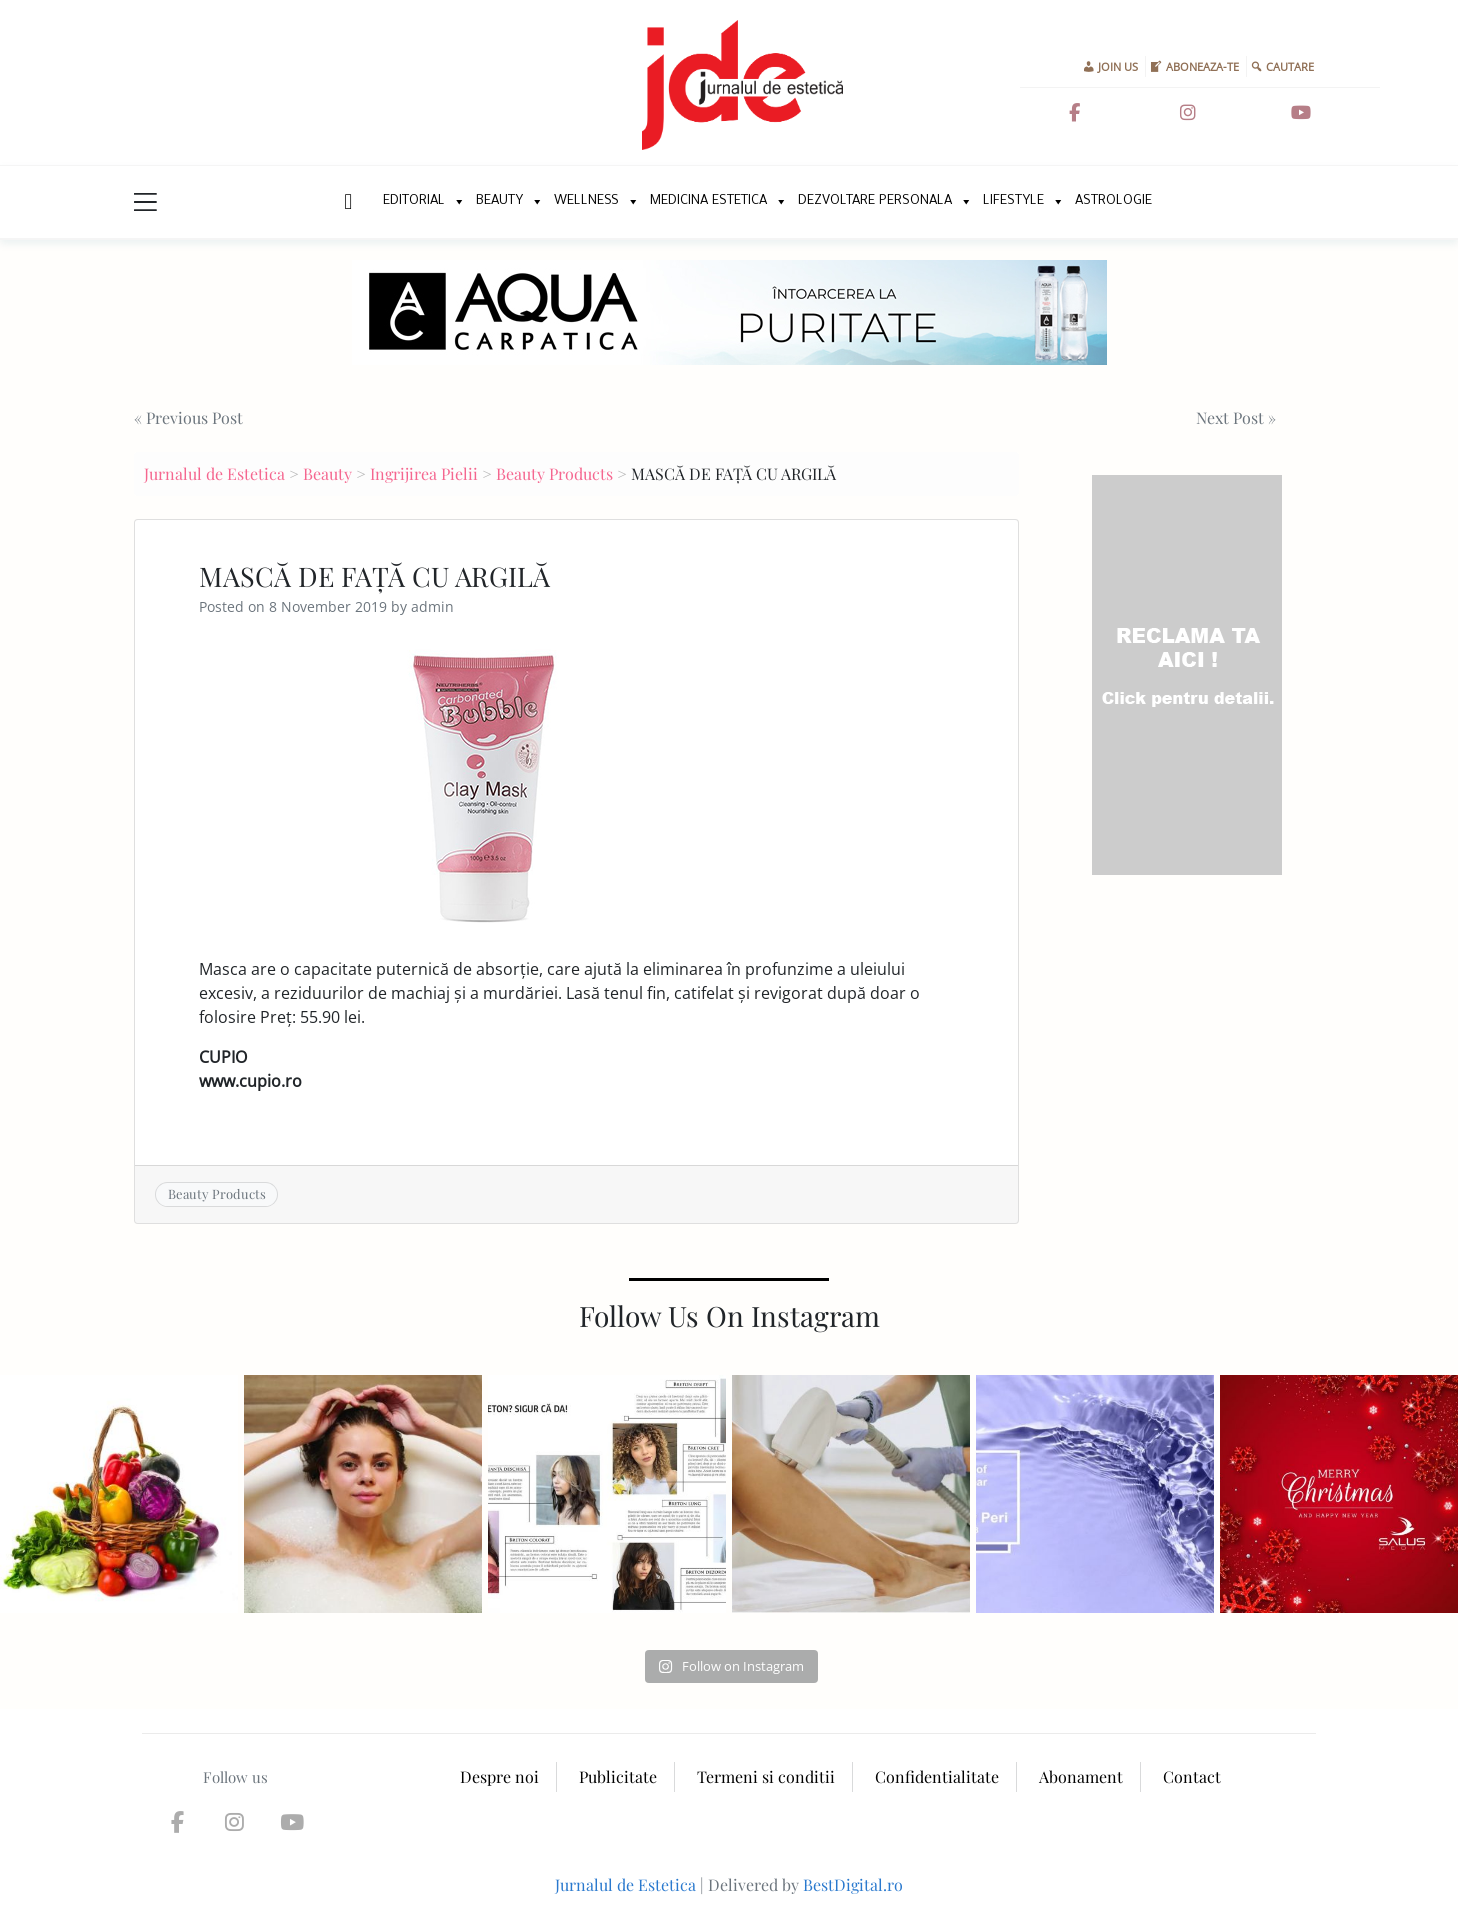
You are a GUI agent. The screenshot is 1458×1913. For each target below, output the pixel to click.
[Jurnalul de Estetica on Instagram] (1188, 113)
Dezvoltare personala (875, 201)
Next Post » (1236, 417)
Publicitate (618, 1776)
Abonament (1081, 1776)
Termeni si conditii (766, 1776)
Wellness (586, 201)
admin (432, 606)
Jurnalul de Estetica (214, 473)
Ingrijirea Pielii (424, 473)
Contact (1192, 1776)
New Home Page (346, 202)
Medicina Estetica (708, 201)
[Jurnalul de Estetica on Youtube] (1301, 113)
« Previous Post (188, 417)
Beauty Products (554, 473)
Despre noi (499, 1776)
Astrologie (1113, 201)
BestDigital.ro (853, 1884)
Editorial (414, 201)
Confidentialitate (937, 1776)
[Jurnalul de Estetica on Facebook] (1074, 113)
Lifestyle (1013, 201)
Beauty (499, 201)
